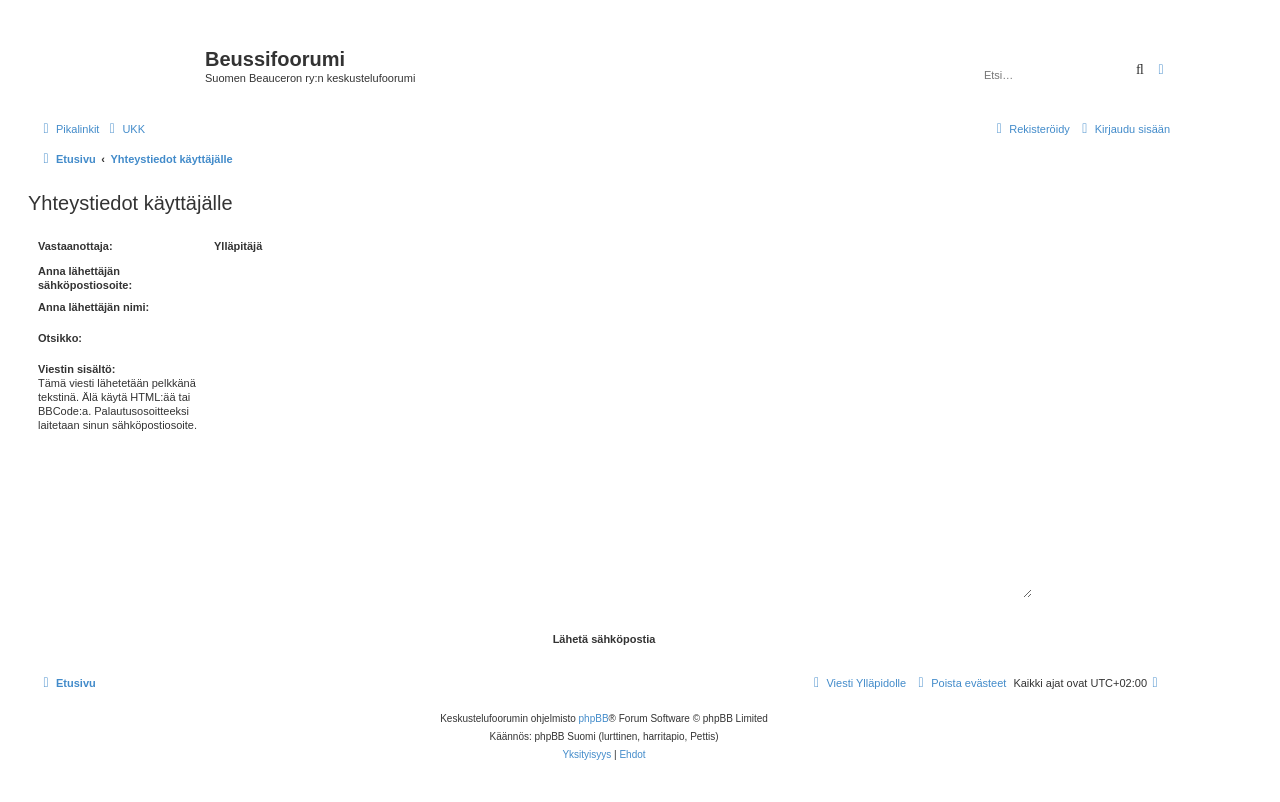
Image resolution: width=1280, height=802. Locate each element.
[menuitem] (124, 129)
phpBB (594, 718)
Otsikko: (60, 338)
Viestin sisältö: (76, 369)
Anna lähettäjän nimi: (93, 307)
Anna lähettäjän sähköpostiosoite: (85, 278)
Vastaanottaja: (75, 246)
